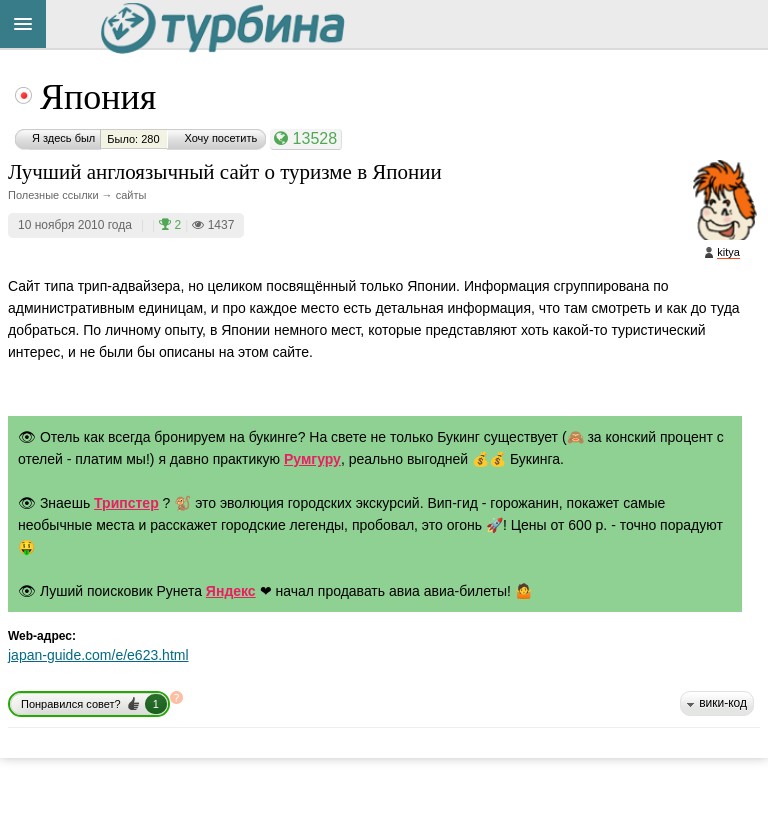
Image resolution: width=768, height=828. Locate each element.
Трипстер (126, 503)
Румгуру (312, 459)
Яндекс (231, 591)
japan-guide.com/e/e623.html (98, 655)
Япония (98, 97)
